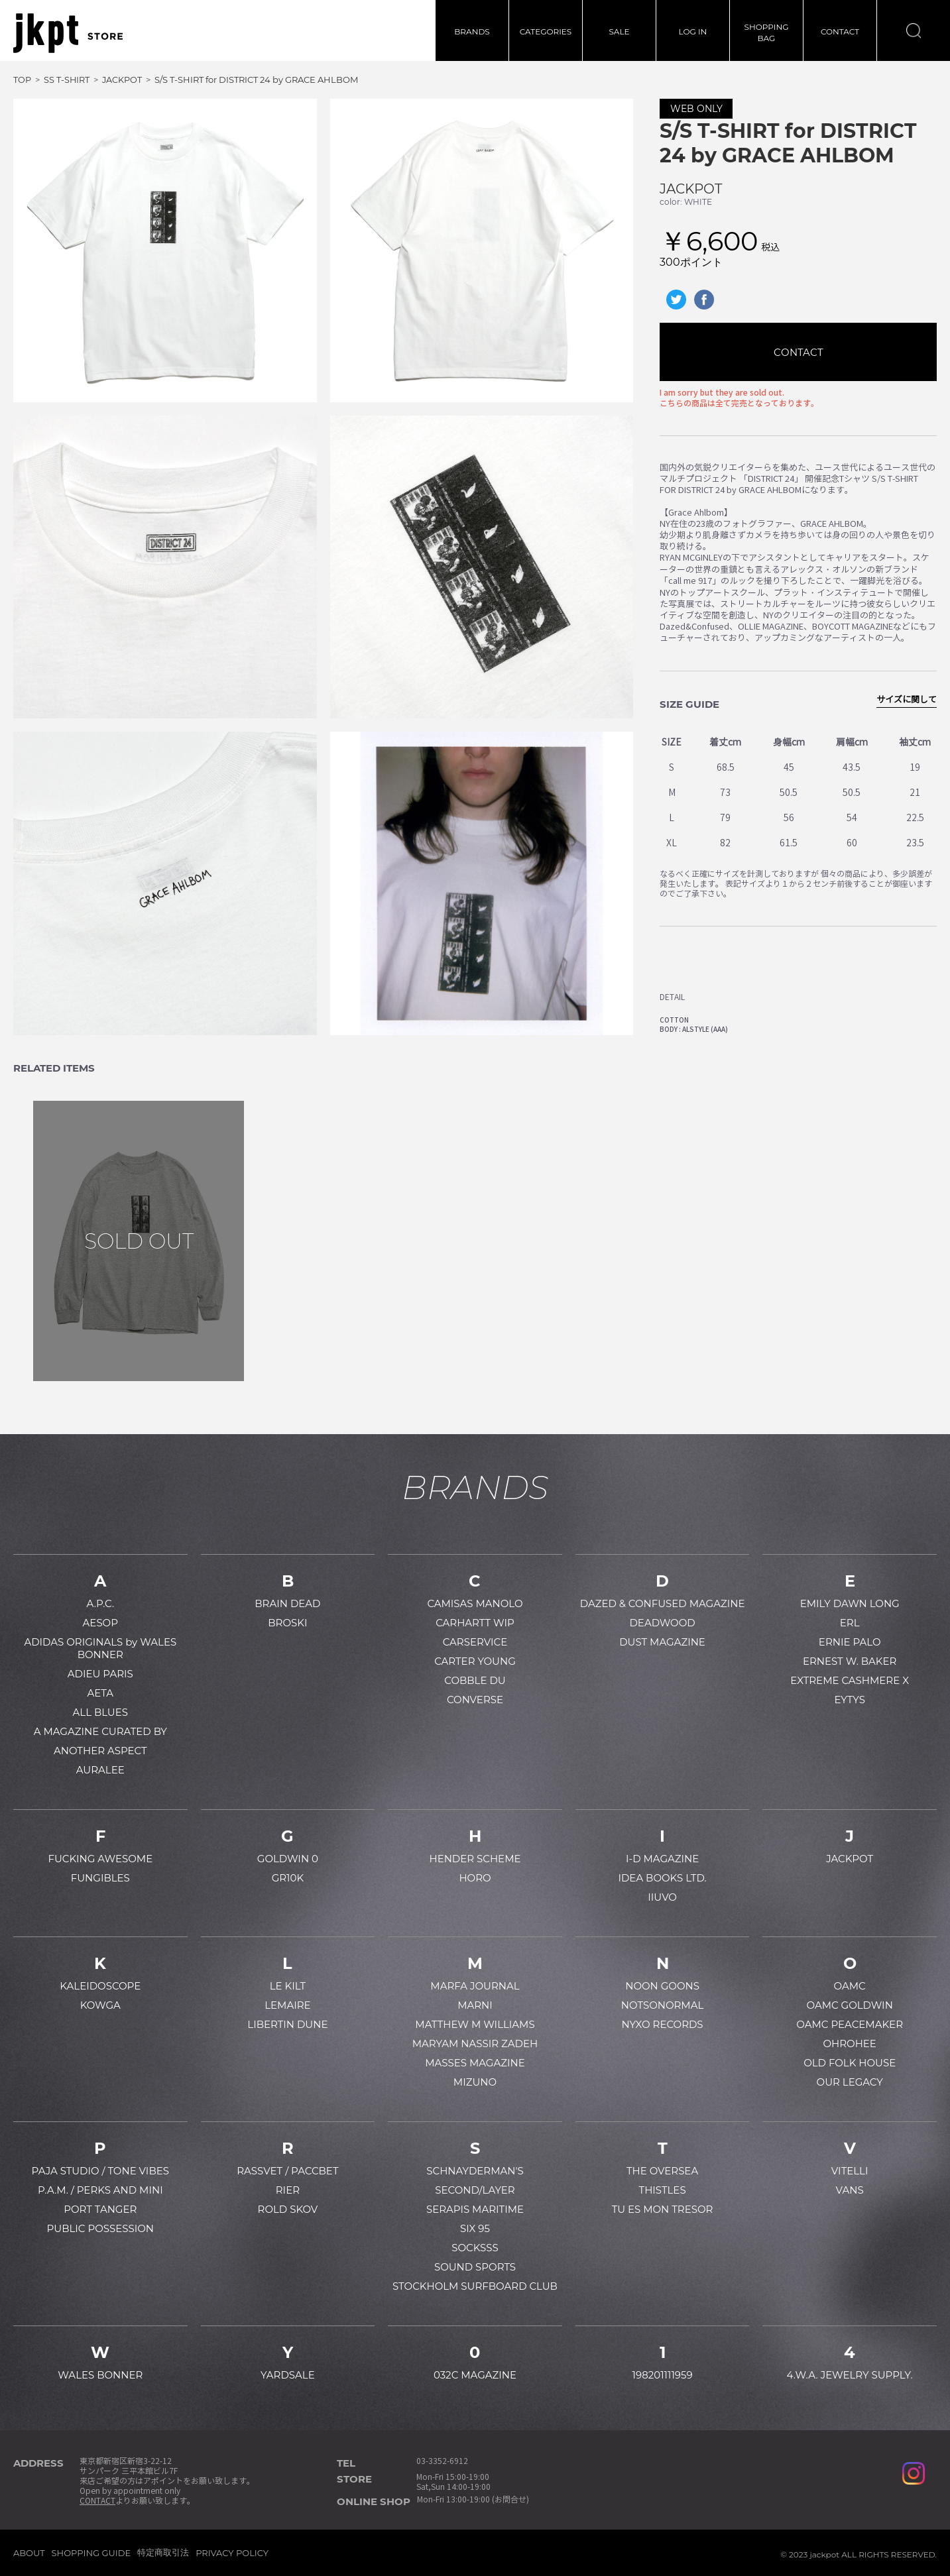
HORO (475, 1878)
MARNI (475, 2005)
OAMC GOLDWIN (850, 2005)
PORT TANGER (100, 2209)
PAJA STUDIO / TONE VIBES (100, 2170)
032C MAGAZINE (475, 2375)
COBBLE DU (474, 1680)
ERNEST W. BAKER (850, 1661)
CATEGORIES (545, 31)
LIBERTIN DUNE (287, 2024)
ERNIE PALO (850, 1642)
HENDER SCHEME (474, 1858)
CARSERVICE (475, 1642)
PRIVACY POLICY (232, 2553)
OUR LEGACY (850, 2082)
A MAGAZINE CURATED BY (100, 1731)
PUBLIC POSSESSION (100, 2228)
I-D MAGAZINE (662, 1858)
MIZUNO (475, 2082)
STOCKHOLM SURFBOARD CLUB (475, 2286)
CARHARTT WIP (475, 1622)
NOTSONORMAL (662, 2005)
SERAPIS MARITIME (475, 2209)
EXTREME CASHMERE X (849, 1680)
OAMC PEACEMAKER (849, 2024)
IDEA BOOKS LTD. (662, 1878)
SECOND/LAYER (474, 2190)
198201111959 (662, 2375)
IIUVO (662, 1897)
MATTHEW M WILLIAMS (474, 2024)
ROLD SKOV (288, 2209)
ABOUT (29, 2553)
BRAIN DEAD (287, 1603)
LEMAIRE (287, 2005)
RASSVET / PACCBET (287, 2170)
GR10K (288, 1878)
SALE (619, 31)
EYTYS (849, 1699)
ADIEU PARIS (100, 1673)
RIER (288, 2190)
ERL (850, 1622)
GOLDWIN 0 (287, 1858)
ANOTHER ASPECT (100, 1750)
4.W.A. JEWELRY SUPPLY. (850, 2375)
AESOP (100, 1622)
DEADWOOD (662, 1622)
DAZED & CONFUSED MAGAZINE (662, 1603)
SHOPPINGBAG (766, 32)
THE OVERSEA (662, 2170)
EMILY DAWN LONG (850, 1603)
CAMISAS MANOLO (474, 1603)
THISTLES (662, 2190)
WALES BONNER (100, 2375)
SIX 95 (475, 2228)
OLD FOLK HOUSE (849, 2062)
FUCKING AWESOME (100, 1858)
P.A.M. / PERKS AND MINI (100, 2190)
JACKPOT (691, 189)
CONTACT (840, 31)
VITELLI (849, 2170)
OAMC (850, 1986)
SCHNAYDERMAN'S (474, 2170)
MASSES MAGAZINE (475, 2062)
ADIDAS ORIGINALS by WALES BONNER (100, 1648)
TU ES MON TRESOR (662, 2209)
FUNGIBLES (100, 1878)
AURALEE (100, 1770)
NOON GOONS (662, 1986)
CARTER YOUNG (475, 1661)
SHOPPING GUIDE (91, 2553)
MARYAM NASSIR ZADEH (475, 2043)
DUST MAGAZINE (662, 1642)
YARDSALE (288, 2375)
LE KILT (288, 1986)
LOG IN (693, 31)
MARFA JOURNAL (474, 1986)
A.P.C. (100, 1603)
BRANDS (471, 31)
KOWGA (100, 2005)
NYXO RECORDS (662, 2024)
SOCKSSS (475, 2247)
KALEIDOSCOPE (100, 1986)
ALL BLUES (100, 1712)
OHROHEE (849, 2043)
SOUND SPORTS (475, 2267)
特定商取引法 (163, 2552)
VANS (850, 2190)
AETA (100, 1693)
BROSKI (287, 1622)
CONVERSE (475, 1699)
